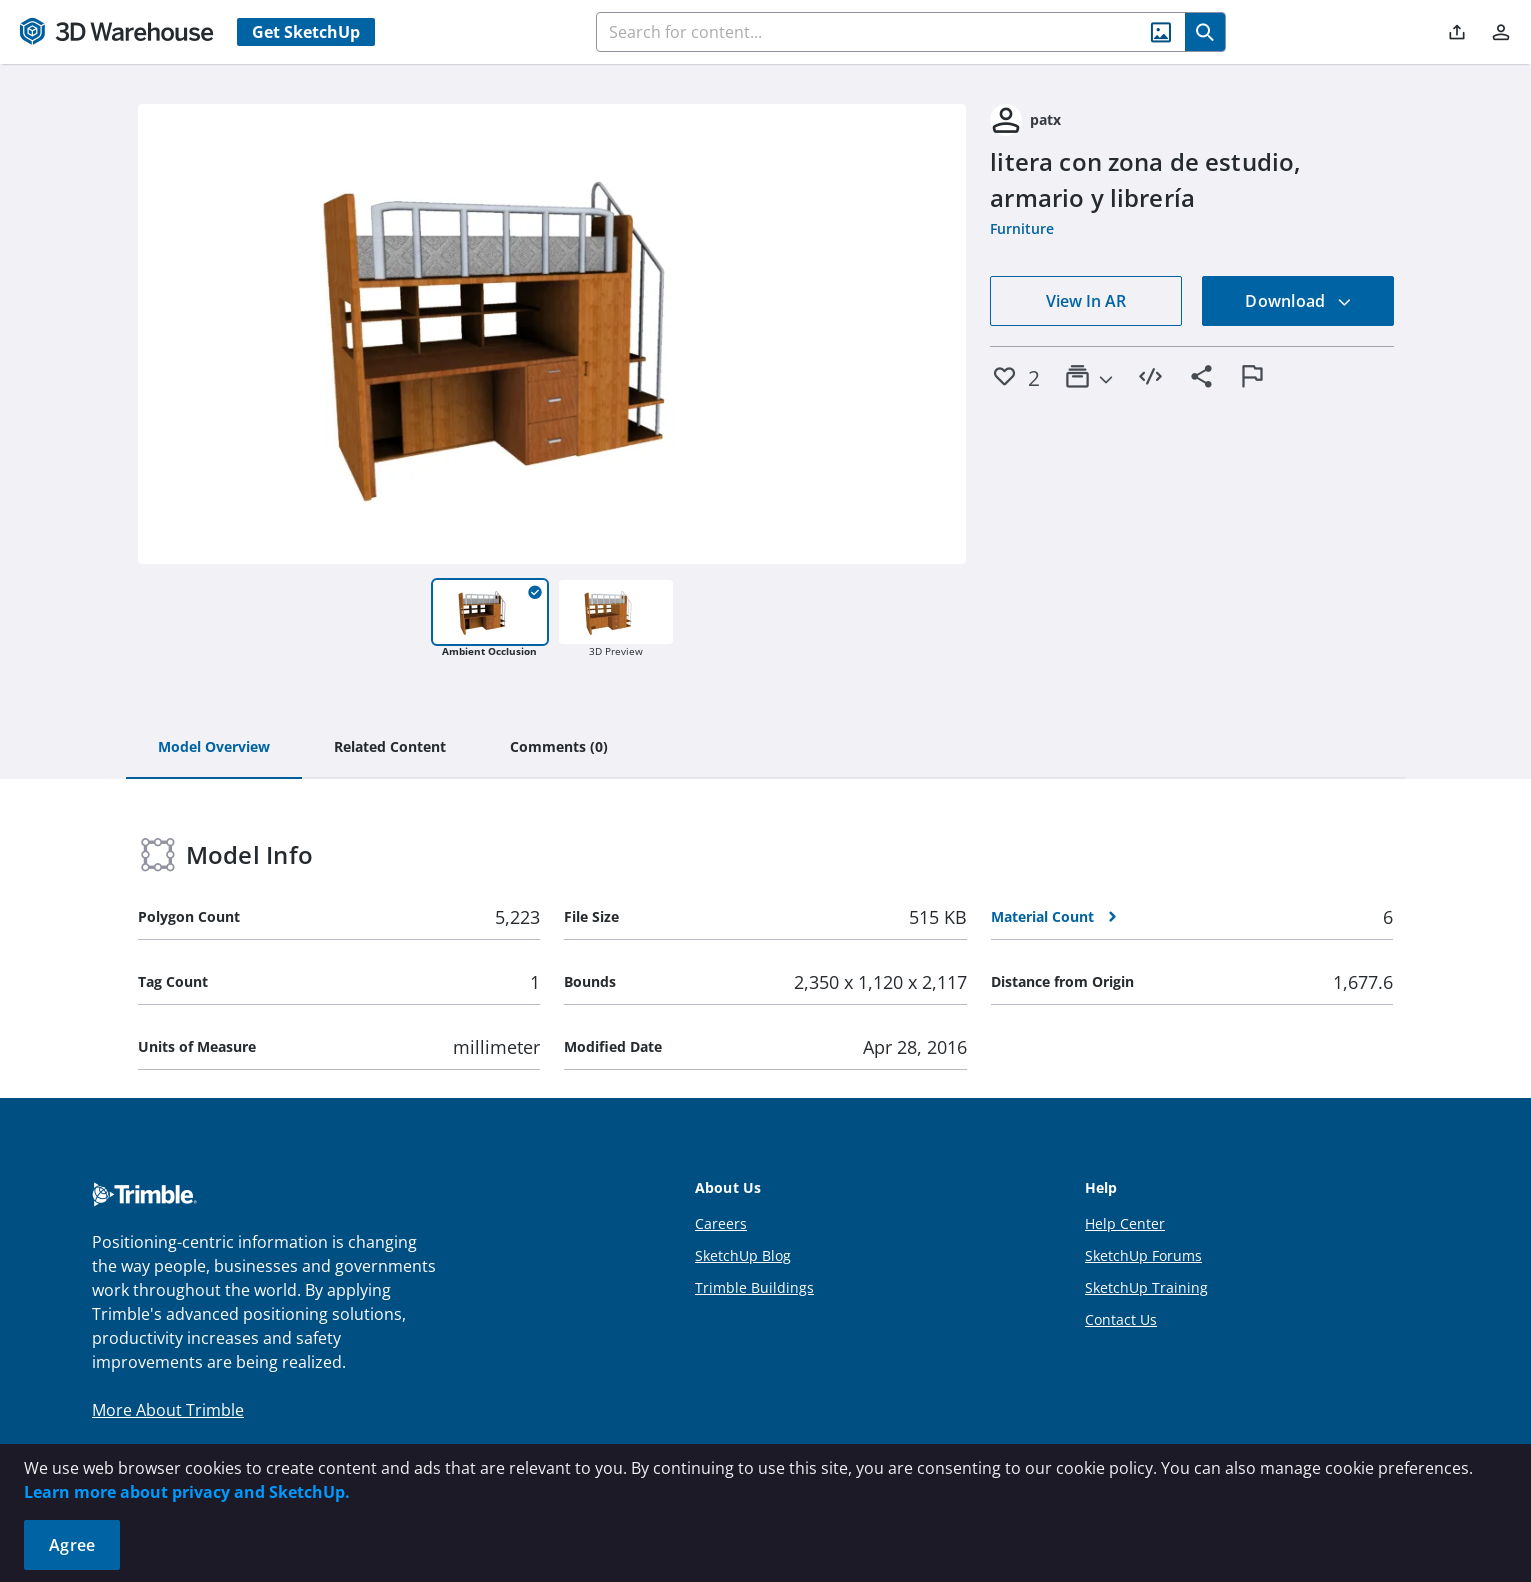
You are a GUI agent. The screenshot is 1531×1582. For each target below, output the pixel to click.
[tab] (214, 748)
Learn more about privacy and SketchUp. (187, 1492)
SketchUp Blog (743, 1255)
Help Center (1125, 1223)
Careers (721, 1223)
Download (1298, 301)
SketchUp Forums (1143, 1255)
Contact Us (1121, 1319)
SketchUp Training (1146, 1287)
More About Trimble (168, 1410)
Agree (72, 1545)
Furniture (1022, 228)
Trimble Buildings (754, 1287)
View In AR (1086, 301)
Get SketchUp (306, 32)
